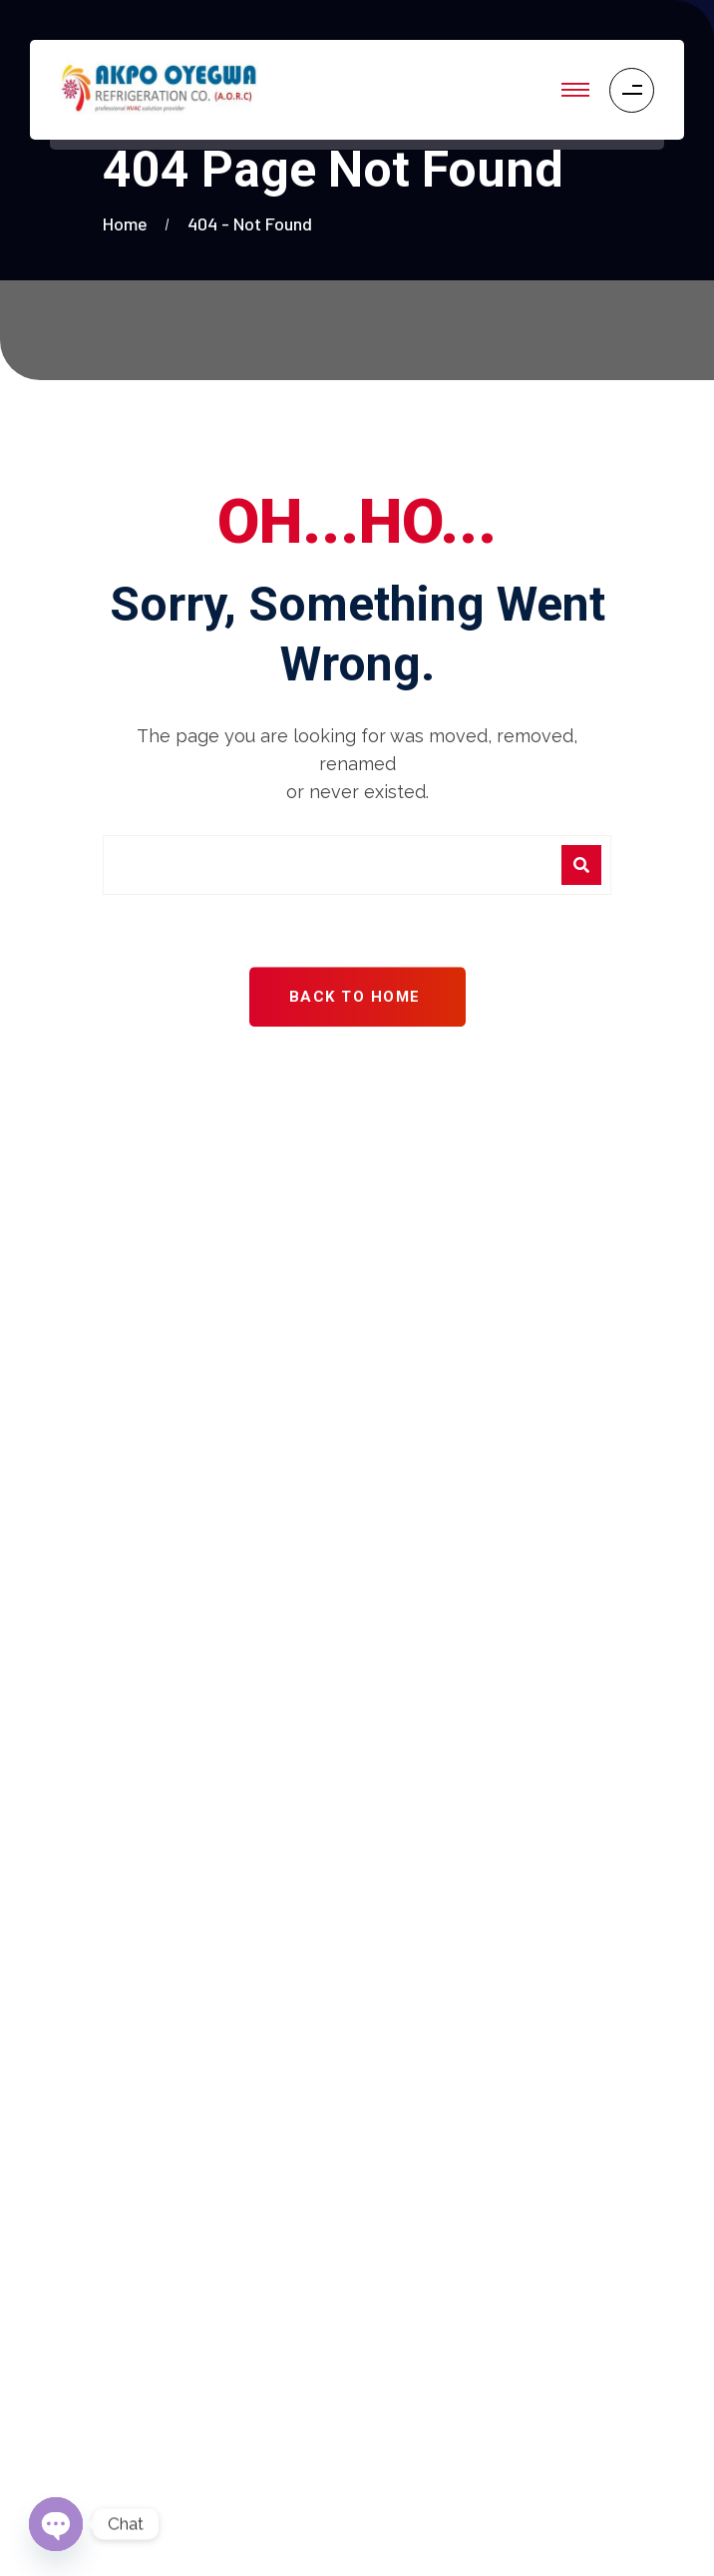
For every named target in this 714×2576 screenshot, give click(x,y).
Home (129, 223)
